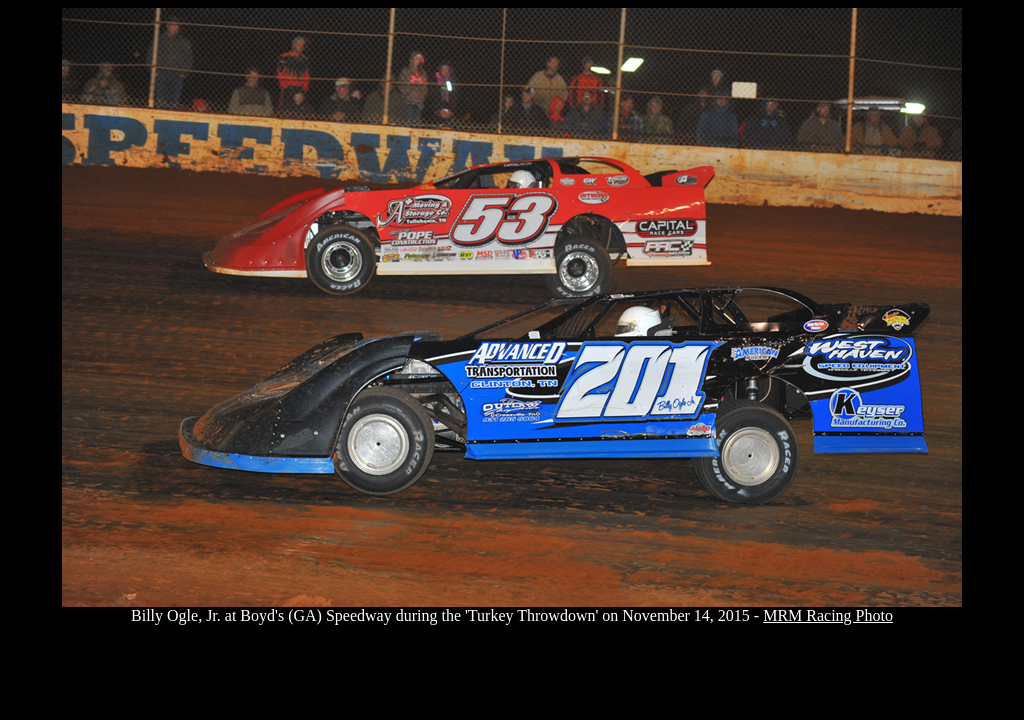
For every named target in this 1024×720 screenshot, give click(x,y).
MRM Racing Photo (828, 615)
